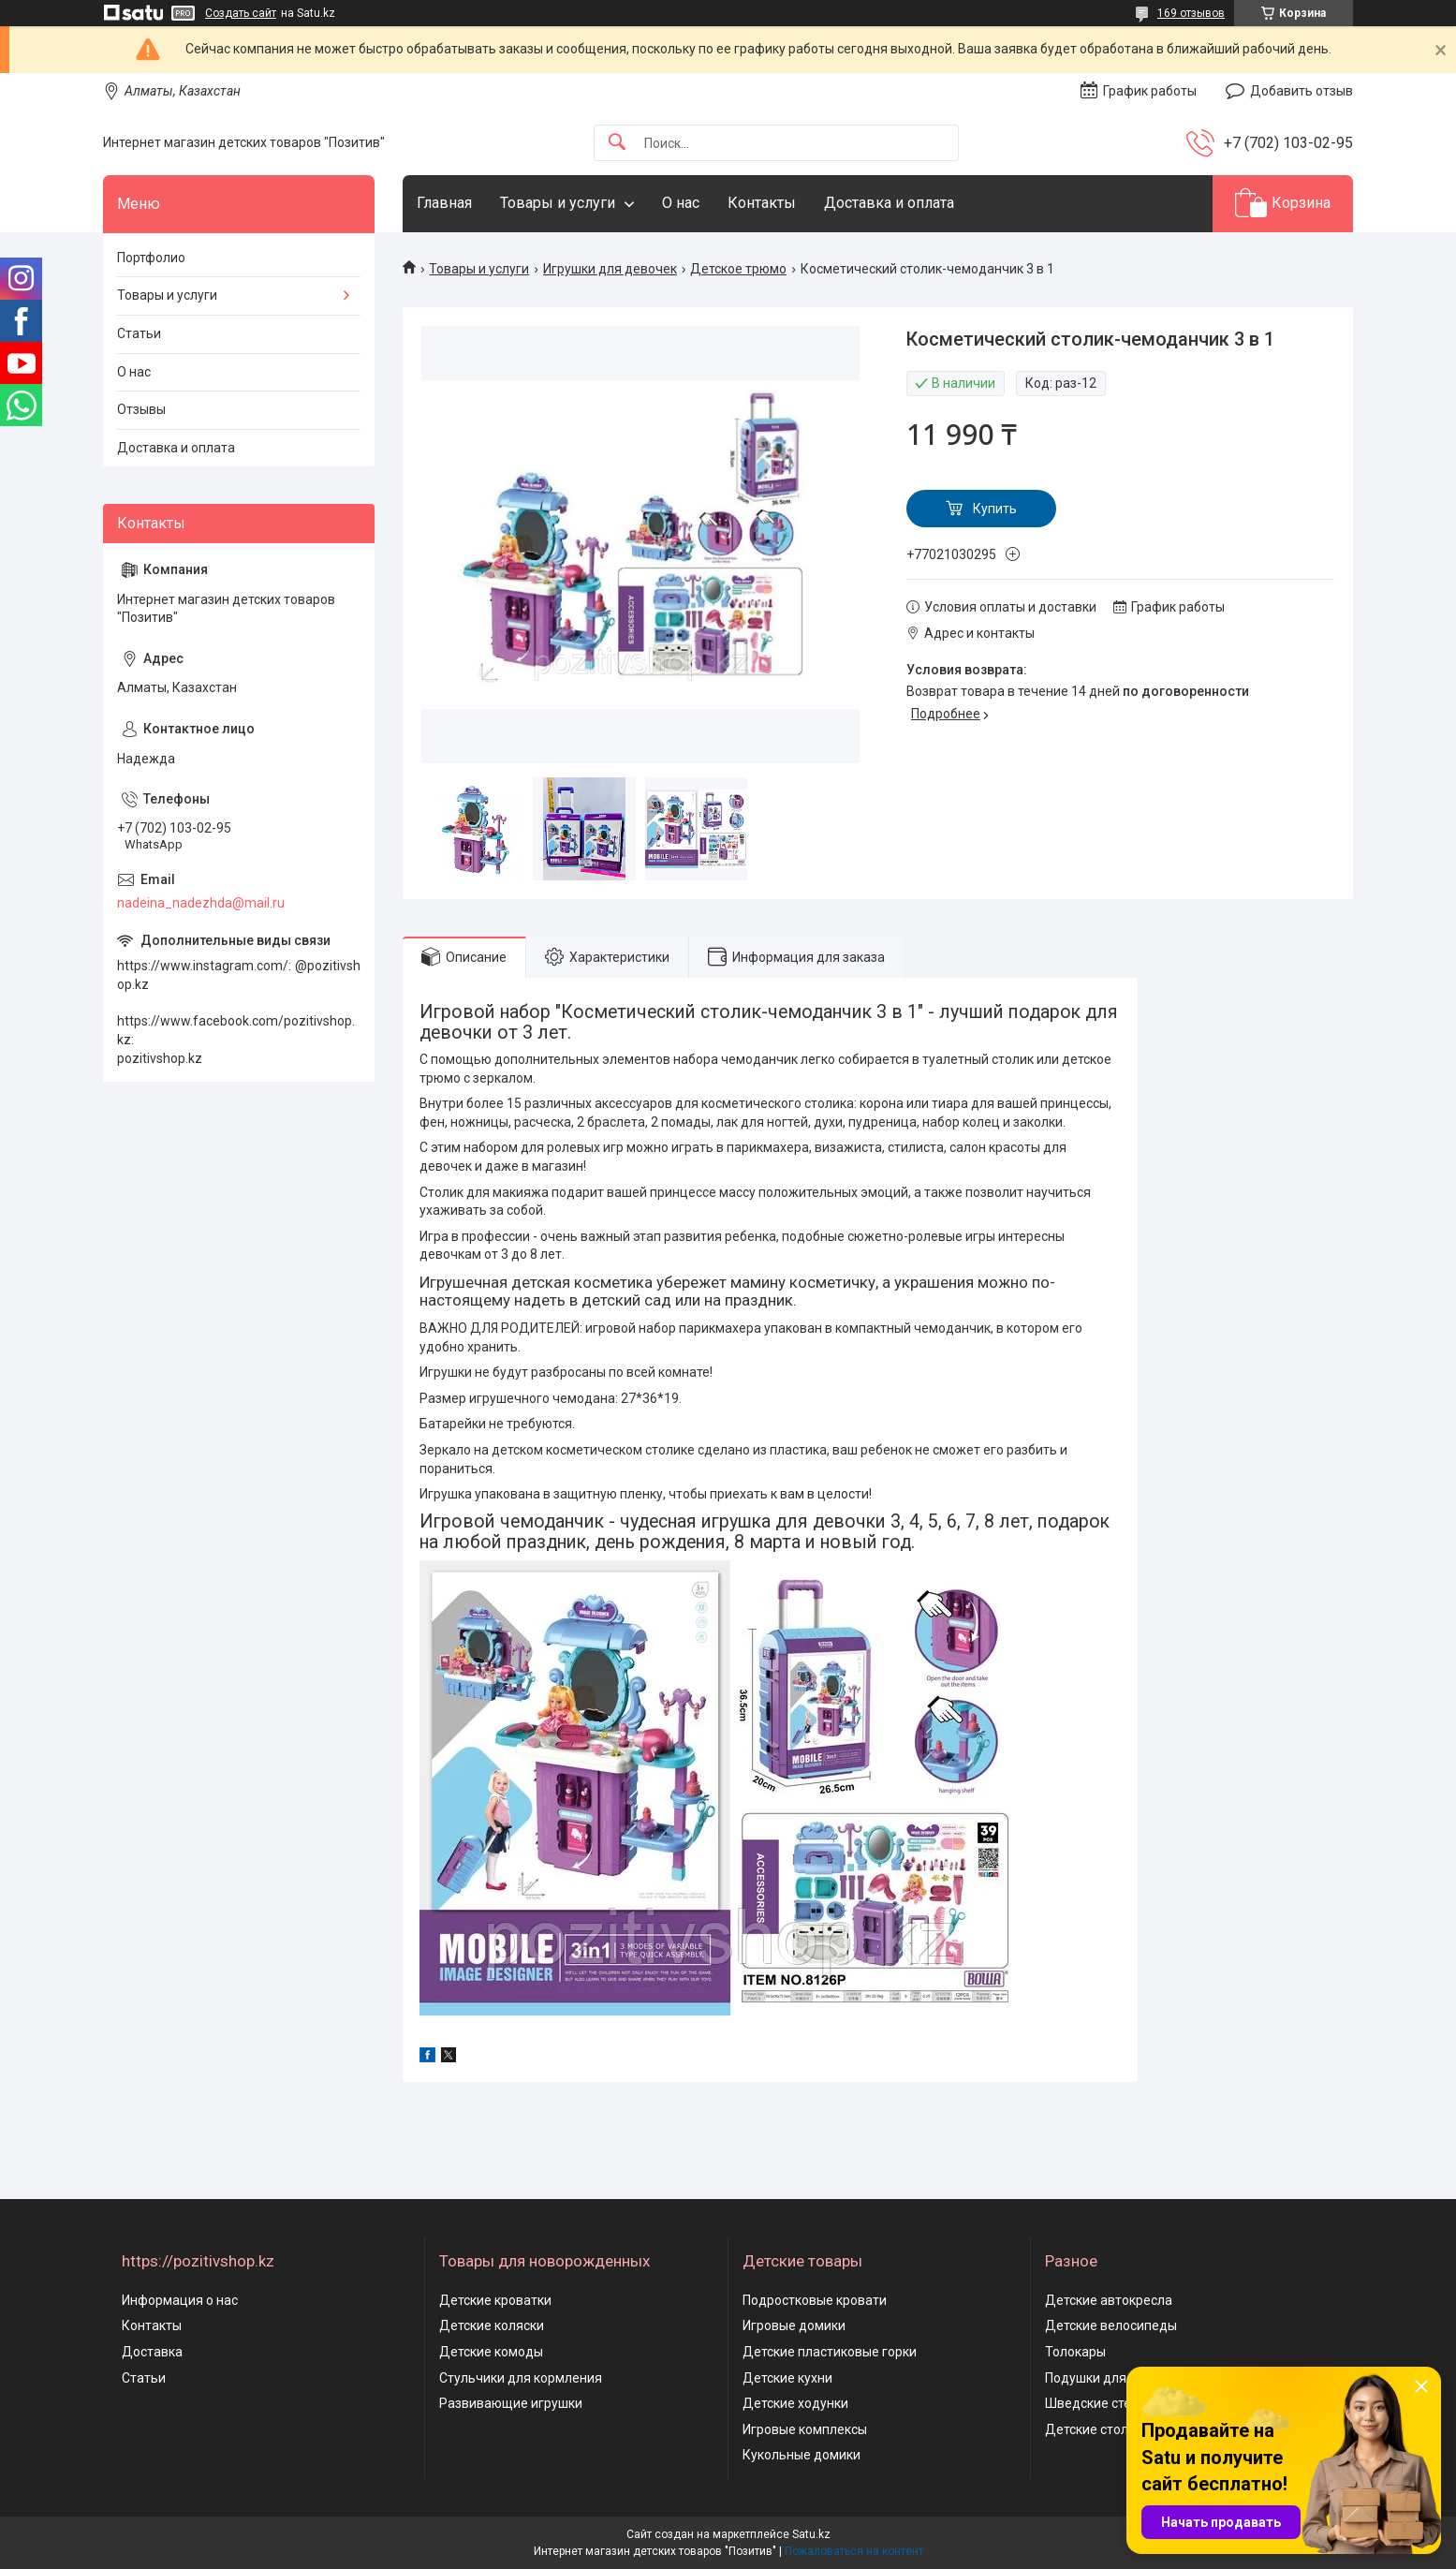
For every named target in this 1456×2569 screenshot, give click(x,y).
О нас (680, 203)
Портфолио (151, 257)
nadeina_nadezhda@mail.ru (201, 902)
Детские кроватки (495, 2300)
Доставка (152, 2351)
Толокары (1075, 2351)
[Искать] (617, 142)
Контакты (762, 203)
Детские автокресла (1108, 2300)
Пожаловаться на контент (854, 2551)
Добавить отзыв (1301, 90)
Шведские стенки (1099, 2403)
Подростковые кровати (815, 2300)
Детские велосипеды (1111, 2325)
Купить (995, 508)
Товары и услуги (557, 203)
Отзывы (141, 409)
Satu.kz (811, 2534)
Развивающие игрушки (510, 2403)
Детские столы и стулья (1119, 2429)
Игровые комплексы (805, 2429)
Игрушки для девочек (610, 268)
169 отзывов (1191, 13)
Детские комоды (491, 2351)
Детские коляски (491, 2325)
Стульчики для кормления (520, 2377)
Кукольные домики (801, 2454)
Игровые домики (794, 2325)
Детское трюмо (738, 268)
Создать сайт (240, 13)
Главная (444, 203)
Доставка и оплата (889, 203)
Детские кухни (787, 2377)
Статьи (139, 333)
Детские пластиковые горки (830, 2351)
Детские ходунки (795, 2403)
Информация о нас (180, 2300)
